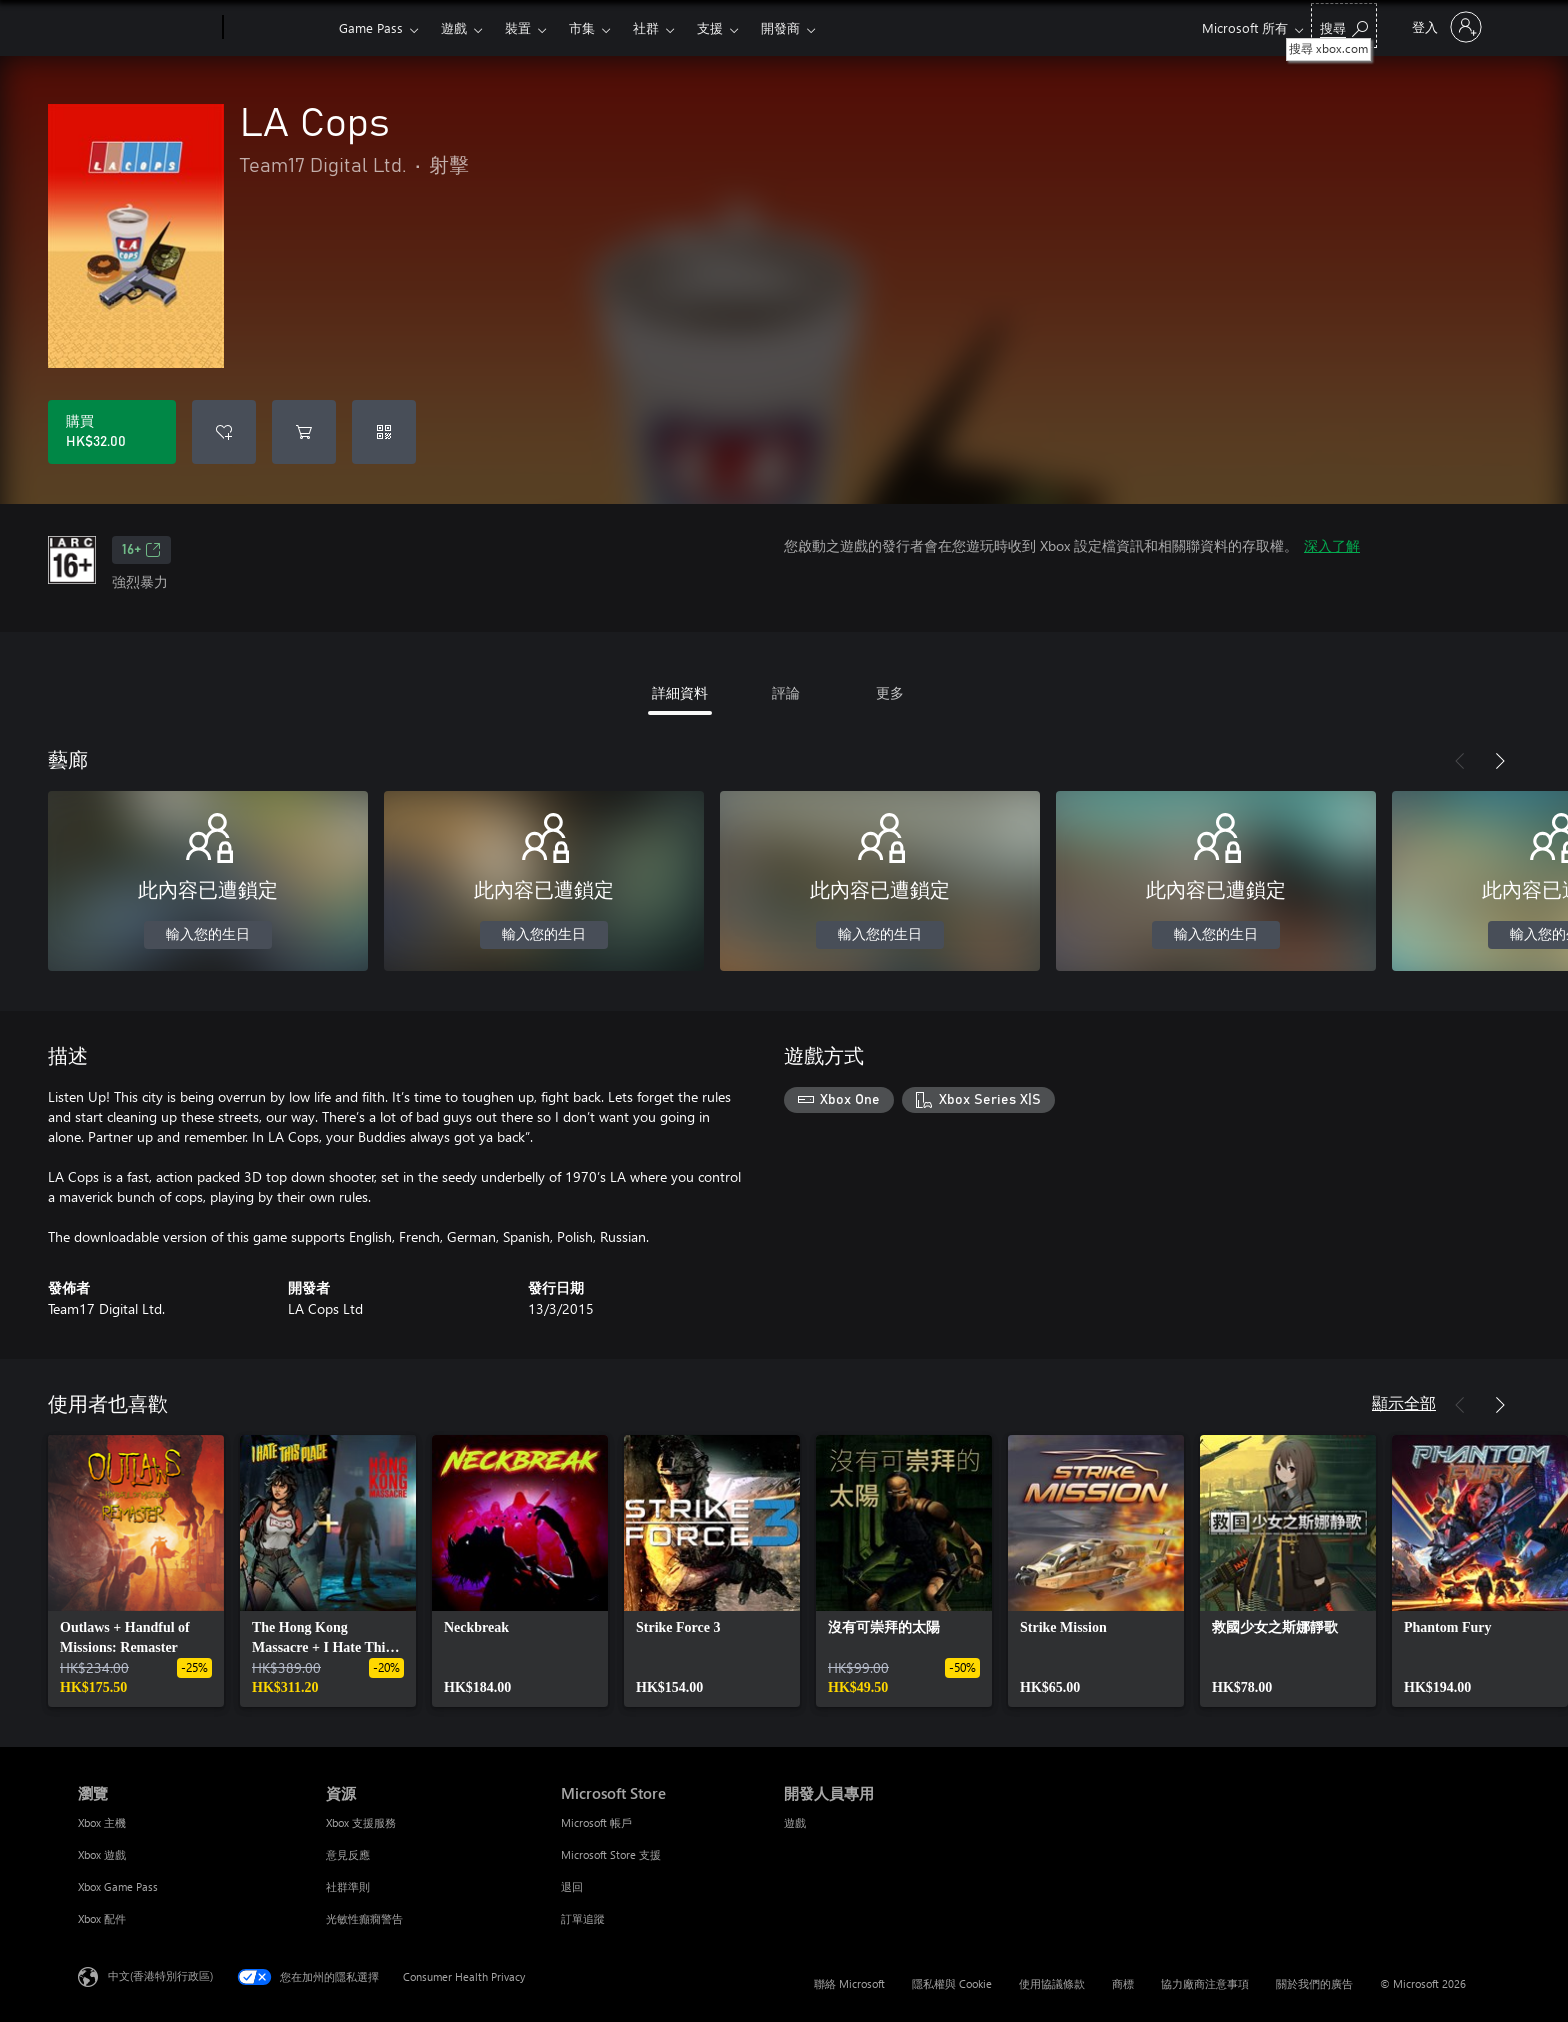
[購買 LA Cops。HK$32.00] (112, 432)
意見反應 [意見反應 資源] (348, 1854)
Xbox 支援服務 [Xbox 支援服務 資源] (361, 1822)
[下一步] (1500, 761)
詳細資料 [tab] (680, 692)
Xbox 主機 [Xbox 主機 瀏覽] (102, 1822)
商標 (1123, 1983)
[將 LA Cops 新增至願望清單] (224, 432)
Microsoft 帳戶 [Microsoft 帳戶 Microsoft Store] (596, 1822)
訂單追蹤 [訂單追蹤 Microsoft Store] (583, 1918)
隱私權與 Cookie (952, 1983)
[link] (136, 1571)
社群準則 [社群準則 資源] (348, 1886)
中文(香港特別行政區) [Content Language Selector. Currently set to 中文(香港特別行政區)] (160, 1975)
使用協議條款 (1052, 1983)
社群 (646, 27)
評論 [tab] (786, 692)
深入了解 (1332, 545)
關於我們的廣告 (1314, 1983)
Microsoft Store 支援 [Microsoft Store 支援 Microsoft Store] (611, 1854)
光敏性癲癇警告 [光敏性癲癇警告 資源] (364, 1918)
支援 (710, 27)
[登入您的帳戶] (1445, 27)
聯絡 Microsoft (849, 1983)
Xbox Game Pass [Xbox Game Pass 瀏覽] (118, 1886)
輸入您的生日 (208, 935)
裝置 (518, 27)
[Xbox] (278, 28)
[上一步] (1460, 761)
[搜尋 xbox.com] (1344, 25)
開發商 (780, 27)
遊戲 (454, 27)
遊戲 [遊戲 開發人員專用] (795, 1822)
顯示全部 (1404, 1402)
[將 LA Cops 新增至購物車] (304, 432)
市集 (582, 27)
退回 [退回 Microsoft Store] (572, 1886)
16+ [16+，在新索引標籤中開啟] (141, 550)
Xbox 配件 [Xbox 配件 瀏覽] (102, 1918)
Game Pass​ (371, 27)
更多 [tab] (890, 692)
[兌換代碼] (384, 432)
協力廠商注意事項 (1205, 1983)
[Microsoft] (146, 28)
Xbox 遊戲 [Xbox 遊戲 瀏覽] (102, 1854)
